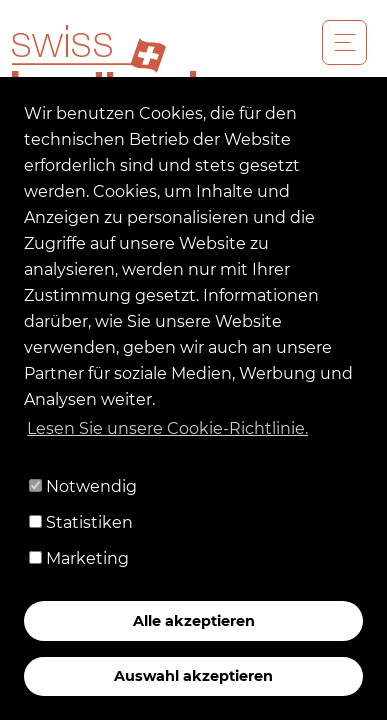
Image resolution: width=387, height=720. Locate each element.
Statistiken (81, 522)
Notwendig (83, 486)
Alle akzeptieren (194, 621)
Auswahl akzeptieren (193, 676)
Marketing (79, 558)
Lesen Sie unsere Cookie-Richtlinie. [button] (167, 428)
